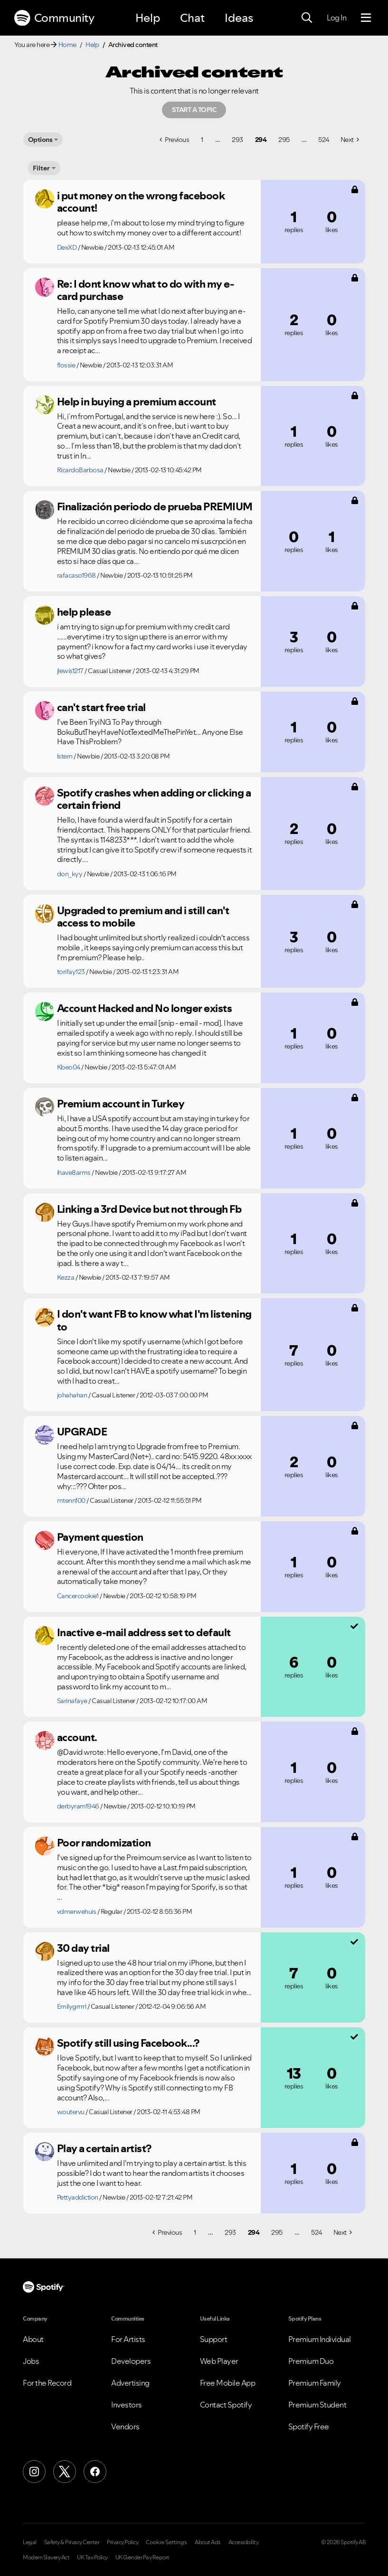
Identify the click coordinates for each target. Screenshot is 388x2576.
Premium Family (314, 2383)
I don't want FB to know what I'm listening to (154, 1320)
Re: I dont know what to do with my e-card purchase (145, 290)
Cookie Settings (166, 2542)
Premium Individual (319, 2339)
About (33, 2339)
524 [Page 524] (323, 139)
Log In (336, 17)
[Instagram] (34, 2471)
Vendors (125, 2426)
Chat (192, 18)
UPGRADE (82, 1431)
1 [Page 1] (202, 139)
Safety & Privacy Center (72, 2542)
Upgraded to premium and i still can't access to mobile (143, 916)
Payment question (100, 1537)
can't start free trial (101, 707)
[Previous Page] (174, 140)
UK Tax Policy (92, 2557)
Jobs (31, 2361)
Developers (131, 2361)
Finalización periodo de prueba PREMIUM (155, 506)
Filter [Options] (41, 168)
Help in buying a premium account (136, 401)
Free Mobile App (228, 2383)
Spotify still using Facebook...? (128, 2043)
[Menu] (366, 18)
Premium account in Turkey (121, 1103)
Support (213, 2339)
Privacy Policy (122, 2542)
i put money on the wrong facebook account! (141, 202)
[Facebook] (95, 2471)
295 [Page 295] (284, 139)
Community (54, 18)
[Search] (307, 18)
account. (77, 1737)
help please (84, 612)
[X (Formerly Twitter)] (64, 2471)
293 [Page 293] (237, 139)
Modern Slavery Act (46, 2557)
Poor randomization (104, 1842)
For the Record (47, 2383)
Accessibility (243, 2542)
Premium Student (317, 2404)
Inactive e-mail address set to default (144, 1632)
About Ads (208, 2542)
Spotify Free (308, 2426)
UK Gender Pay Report (142, 2557)
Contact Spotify (226, 2404)
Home (67, 44)
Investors (126, 2404)
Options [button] (40, 139)
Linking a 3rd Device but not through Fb (149, 1209)
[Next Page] (349, 140)
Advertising (130, 2383)
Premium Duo (311, 2361)
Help (147, 18)
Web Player (219, 2361)
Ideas (239, 18)
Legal (30, 2542)
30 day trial (83, 1948)
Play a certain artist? (104, 2148)
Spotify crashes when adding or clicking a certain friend (154, 799)
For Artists (128, 2339)
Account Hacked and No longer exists (144, 1008)
